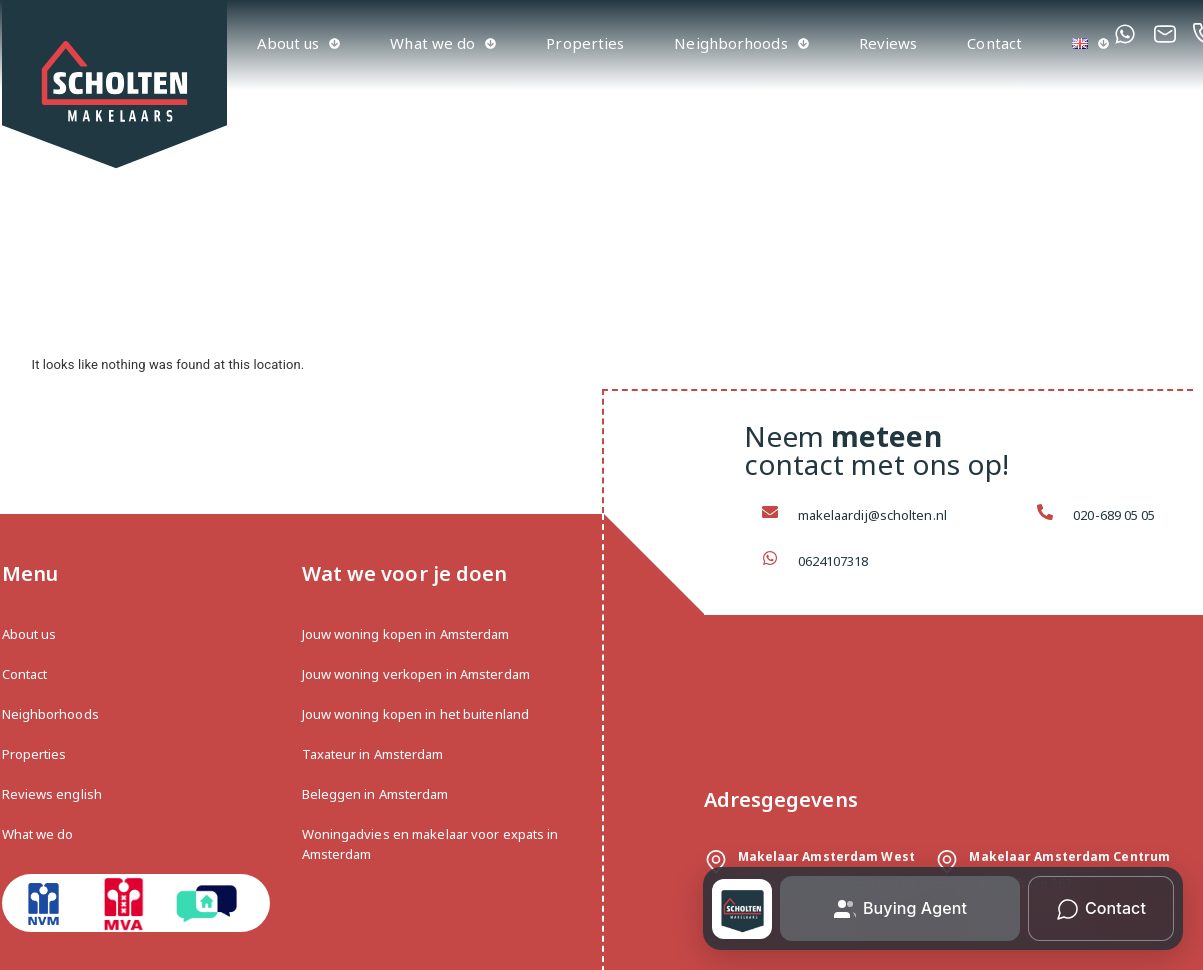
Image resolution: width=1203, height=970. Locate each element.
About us (299, 43)
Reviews (888, 43)
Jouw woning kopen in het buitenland (416, 714)
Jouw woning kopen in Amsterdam (406, 634)
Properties (585, 43)
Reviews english (52, 794)
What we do (443, 43)
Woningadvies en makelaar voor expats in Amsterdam (430, 844)
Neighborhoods (741, 43)
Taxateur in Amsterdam (373, 754)
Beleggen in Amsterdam (375, 794)
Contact (994, 43)
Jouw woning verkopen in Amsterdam (416, 674)
